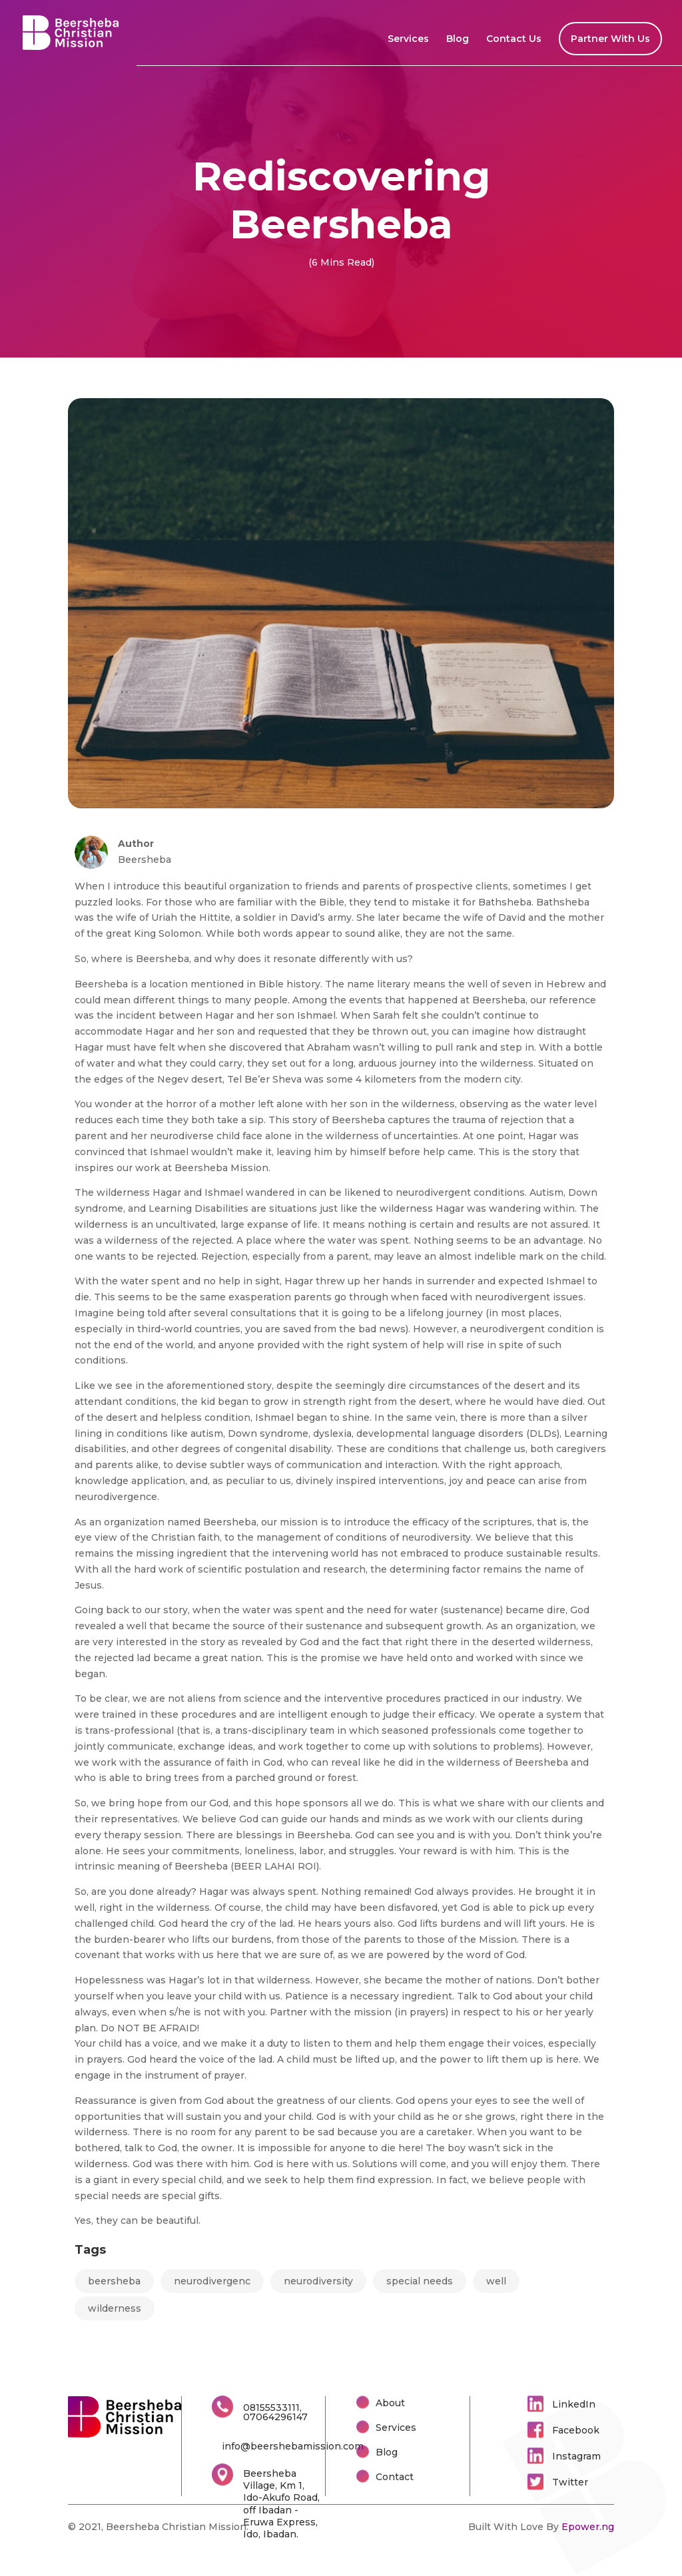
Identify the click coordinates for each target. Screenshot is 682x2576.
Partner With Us (610, 39)
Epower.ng (587, 2527)
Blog (457, 39)
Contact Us (513, 39)
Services (408, 39)
